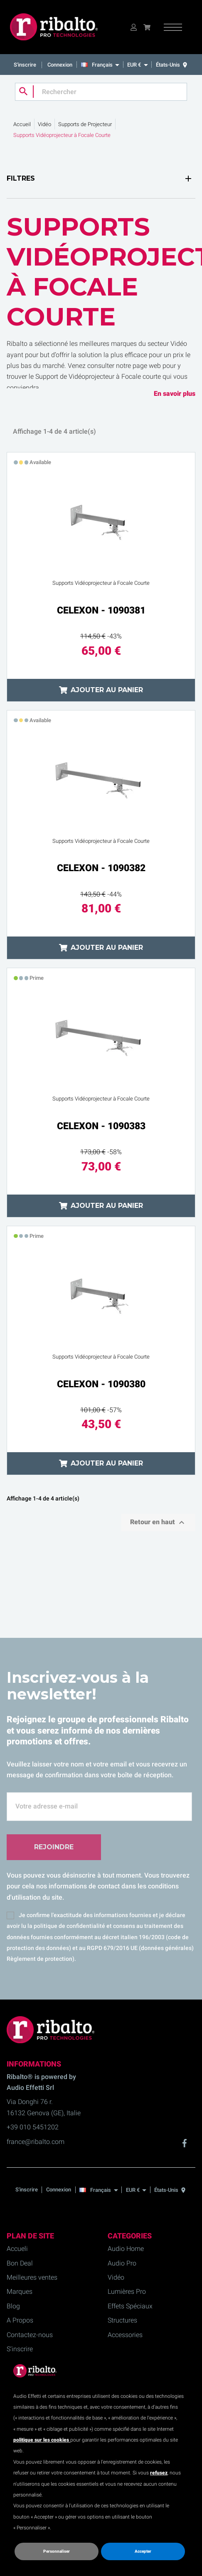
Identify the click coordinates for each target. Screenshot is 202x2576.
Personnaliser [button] (56, 2551)
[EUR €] (137, 64)
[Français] (102, 64)
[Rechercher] (101, 92)
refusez (159, 2473)
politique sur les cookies (41, 2440)
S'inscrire (25, 65)
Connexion (59, 65)
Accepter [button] (143, 2551)
